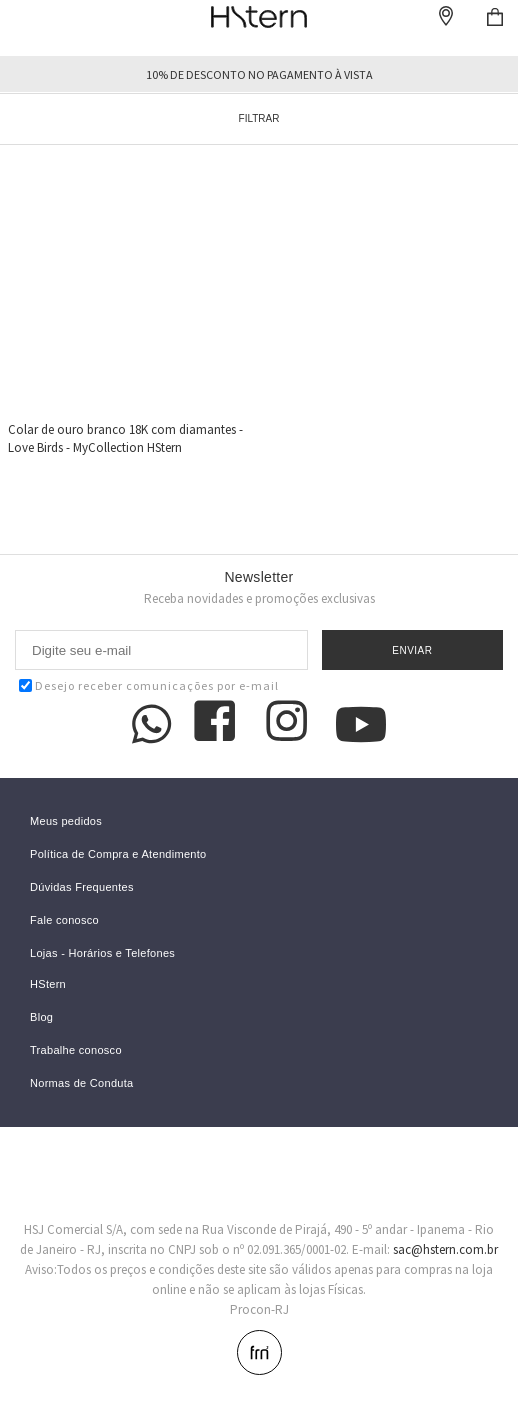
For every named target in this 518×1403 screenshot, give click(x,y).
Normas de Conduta (82, 1083)
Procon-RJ (259, 1309)
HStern (48, 984)
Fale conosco (64, 920)
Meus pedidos (66, 821)
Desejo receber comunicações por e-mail (149, 685)
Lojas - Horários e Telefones (102, 953)
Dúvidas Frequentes (82, 887)
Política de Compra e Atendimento (118, 854)
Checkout (495, 17)
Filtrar (259, 118)
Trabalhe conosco (76, 1050)
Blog (41, 1017)
